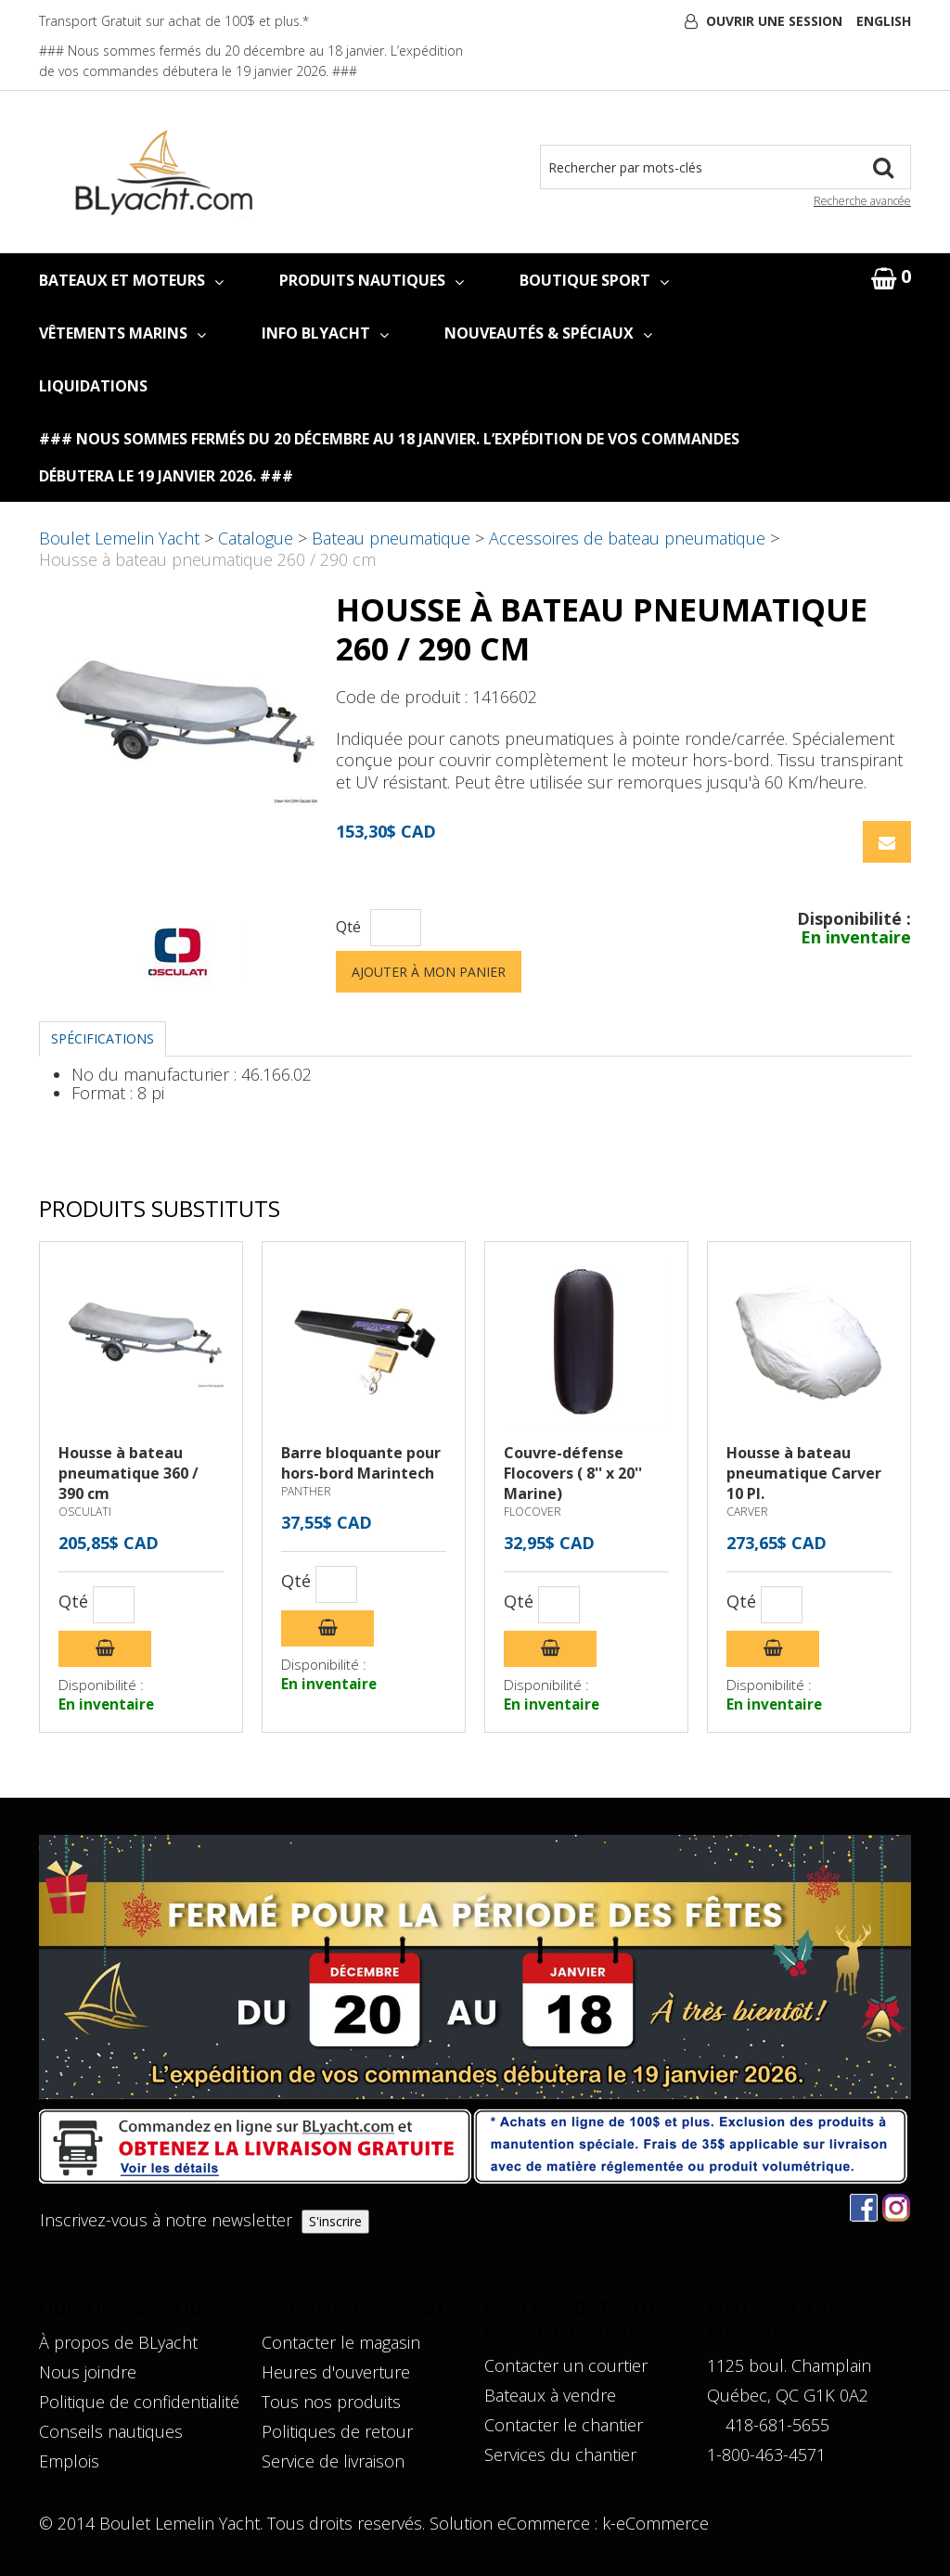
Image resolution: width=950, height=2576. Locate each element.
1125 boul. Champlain (789, 2365)
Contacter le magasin (341, 2342)
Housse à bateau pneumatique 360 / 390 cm (128, 1473)
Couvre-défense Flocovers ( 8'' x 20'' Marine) (573, 1473)
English (883, 21)
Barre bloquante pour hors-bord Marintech (361, 1462)
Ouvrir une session (774, 21)
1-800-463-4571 (766, 2454)
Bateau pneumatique (391, 538)
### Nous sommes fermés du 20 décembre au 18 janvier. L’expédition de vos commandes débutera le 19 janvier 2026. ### (389, 457)
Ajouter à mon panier (429, 971)
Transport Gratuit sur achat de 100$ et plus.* (174, 21)
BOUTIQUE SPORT (594, 280)
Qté (348, 927)
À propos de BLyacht (118, 2342)
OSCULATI (84, 1511)
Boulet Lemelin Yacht (119, 538)
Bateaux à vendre (550, 2395)
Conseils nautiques (111, 2431)
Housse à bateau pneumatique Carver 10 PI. (803, 1473)
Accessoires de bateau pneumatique (627, 538)
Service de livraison (333, 2461)
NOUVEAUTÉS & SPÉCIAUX (548, 333)
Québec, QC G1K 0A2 (787, 2395)
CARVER (747, 1511)
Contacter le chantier (563, 2425)
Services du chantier (560, 2454)
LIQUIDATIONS (93, 386)
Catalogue (255, 538)
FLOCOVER (532, 1511)
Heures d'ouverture (336, 2372)
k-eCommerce (655, 2523)
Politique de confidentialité (139, 2401)
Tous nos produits (331, 2401)
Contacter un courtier (566, 2365)
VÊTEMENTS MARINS (122, 333)
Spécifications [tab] (102, 1038)
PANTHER (306, 1491)
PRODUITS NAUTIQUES (371, 280)
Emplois (69, 2461)
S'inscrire (335, 2221)
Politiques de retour (337, 2431)
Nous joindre (87, 2372)
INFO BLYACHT (325, 333)
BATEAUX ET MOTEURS (131, 280)
